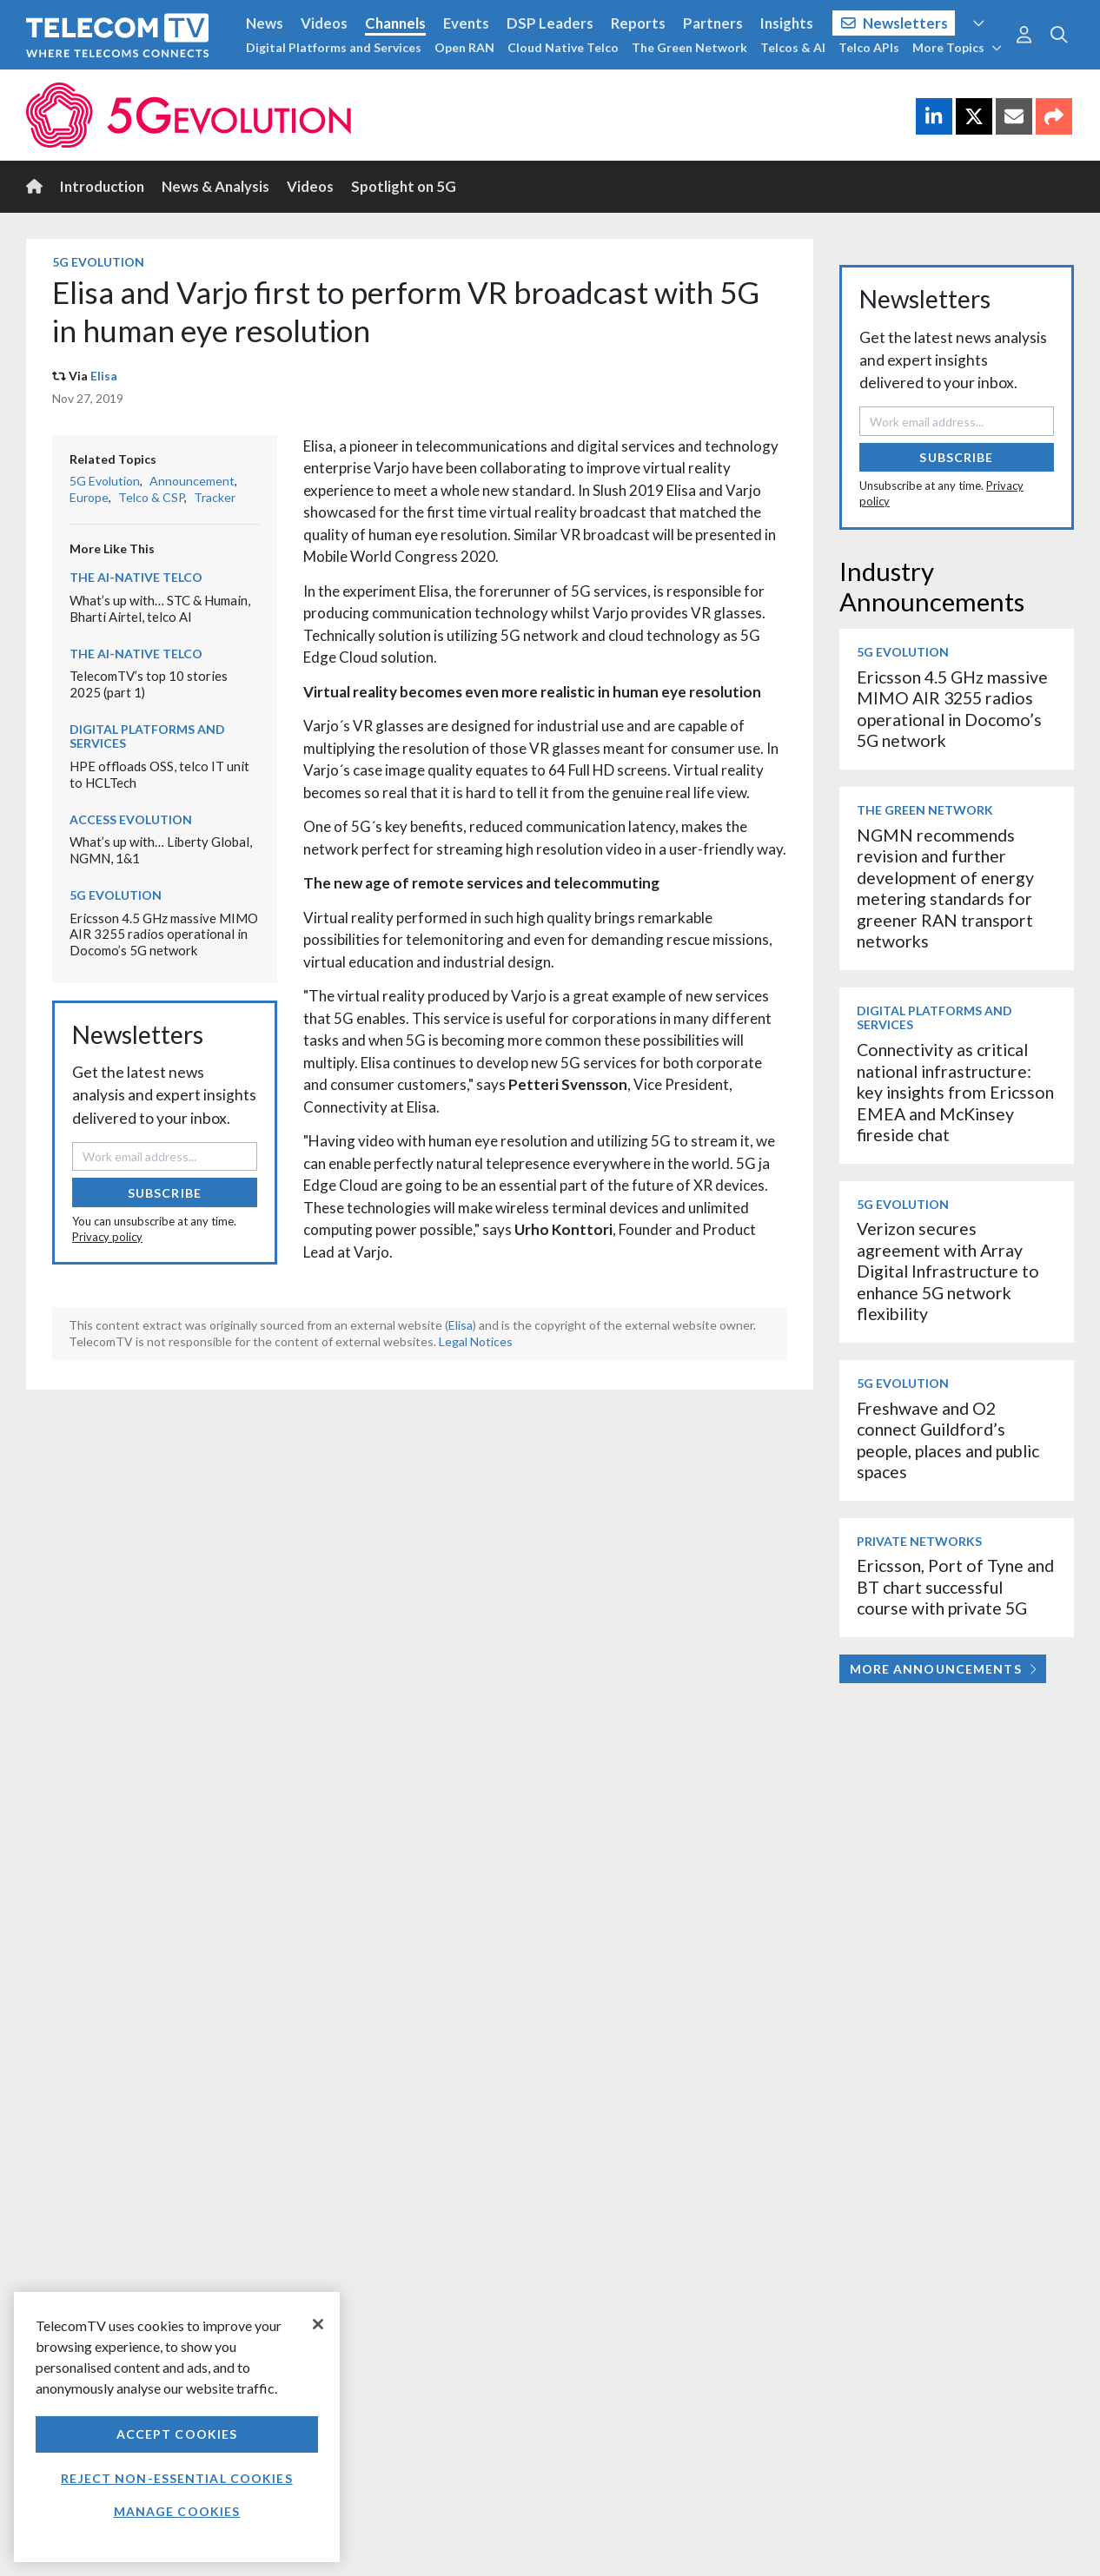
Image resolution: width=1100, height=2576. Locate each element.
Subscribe (165, 1193)
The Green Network (689, 47)
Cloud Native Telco (563, 47)
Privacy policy (107, 1237)
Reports (638, 23)
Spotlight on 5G (403, 186)
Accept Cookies (177, 2434)
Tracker (214, 497)
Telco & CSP (151, 497)
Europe (89, 497)
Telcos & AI (792, 47)
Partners (713, 23)
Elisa (103, 375)
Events (466, 23)
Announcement (192, 480)
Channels (395, 23)
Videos (324, 23)
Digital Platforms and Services (333, 47)
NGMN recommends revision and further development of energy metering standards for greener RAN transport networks (945, 888)
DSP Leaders (550, 23)
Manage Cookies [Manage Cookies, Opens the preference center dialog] (177, 2511)
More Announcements (943, 1668)
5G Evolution (98, 261)
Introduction (102, 186)
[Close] (318, 2324)
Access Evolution (131, 819)
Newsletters (894, 23)
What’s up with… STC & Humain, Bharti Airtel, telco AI (160, 608)
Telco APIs (868, 47)
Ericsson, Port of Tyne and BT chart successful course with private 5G (955, 1587)
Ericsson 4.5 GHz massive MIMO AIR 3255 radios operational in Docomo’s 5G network (164, 934)
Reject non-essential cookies (176, 2478)
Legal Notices (476, 1341)
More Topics (957, 47)
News (264, 23)
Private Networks (919, 1541)
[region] (177, 2427)
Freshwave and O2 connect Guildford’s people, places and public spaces (948, 1440)
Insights (786, 23)
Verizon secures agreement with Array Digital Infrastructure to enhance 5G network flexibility (948, 1271)
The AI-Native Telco (136, 577)
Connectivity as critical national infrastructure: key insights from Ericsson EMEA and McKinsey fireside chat (955, 1092)
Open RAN (464, 47)
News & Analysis (215, 186)
